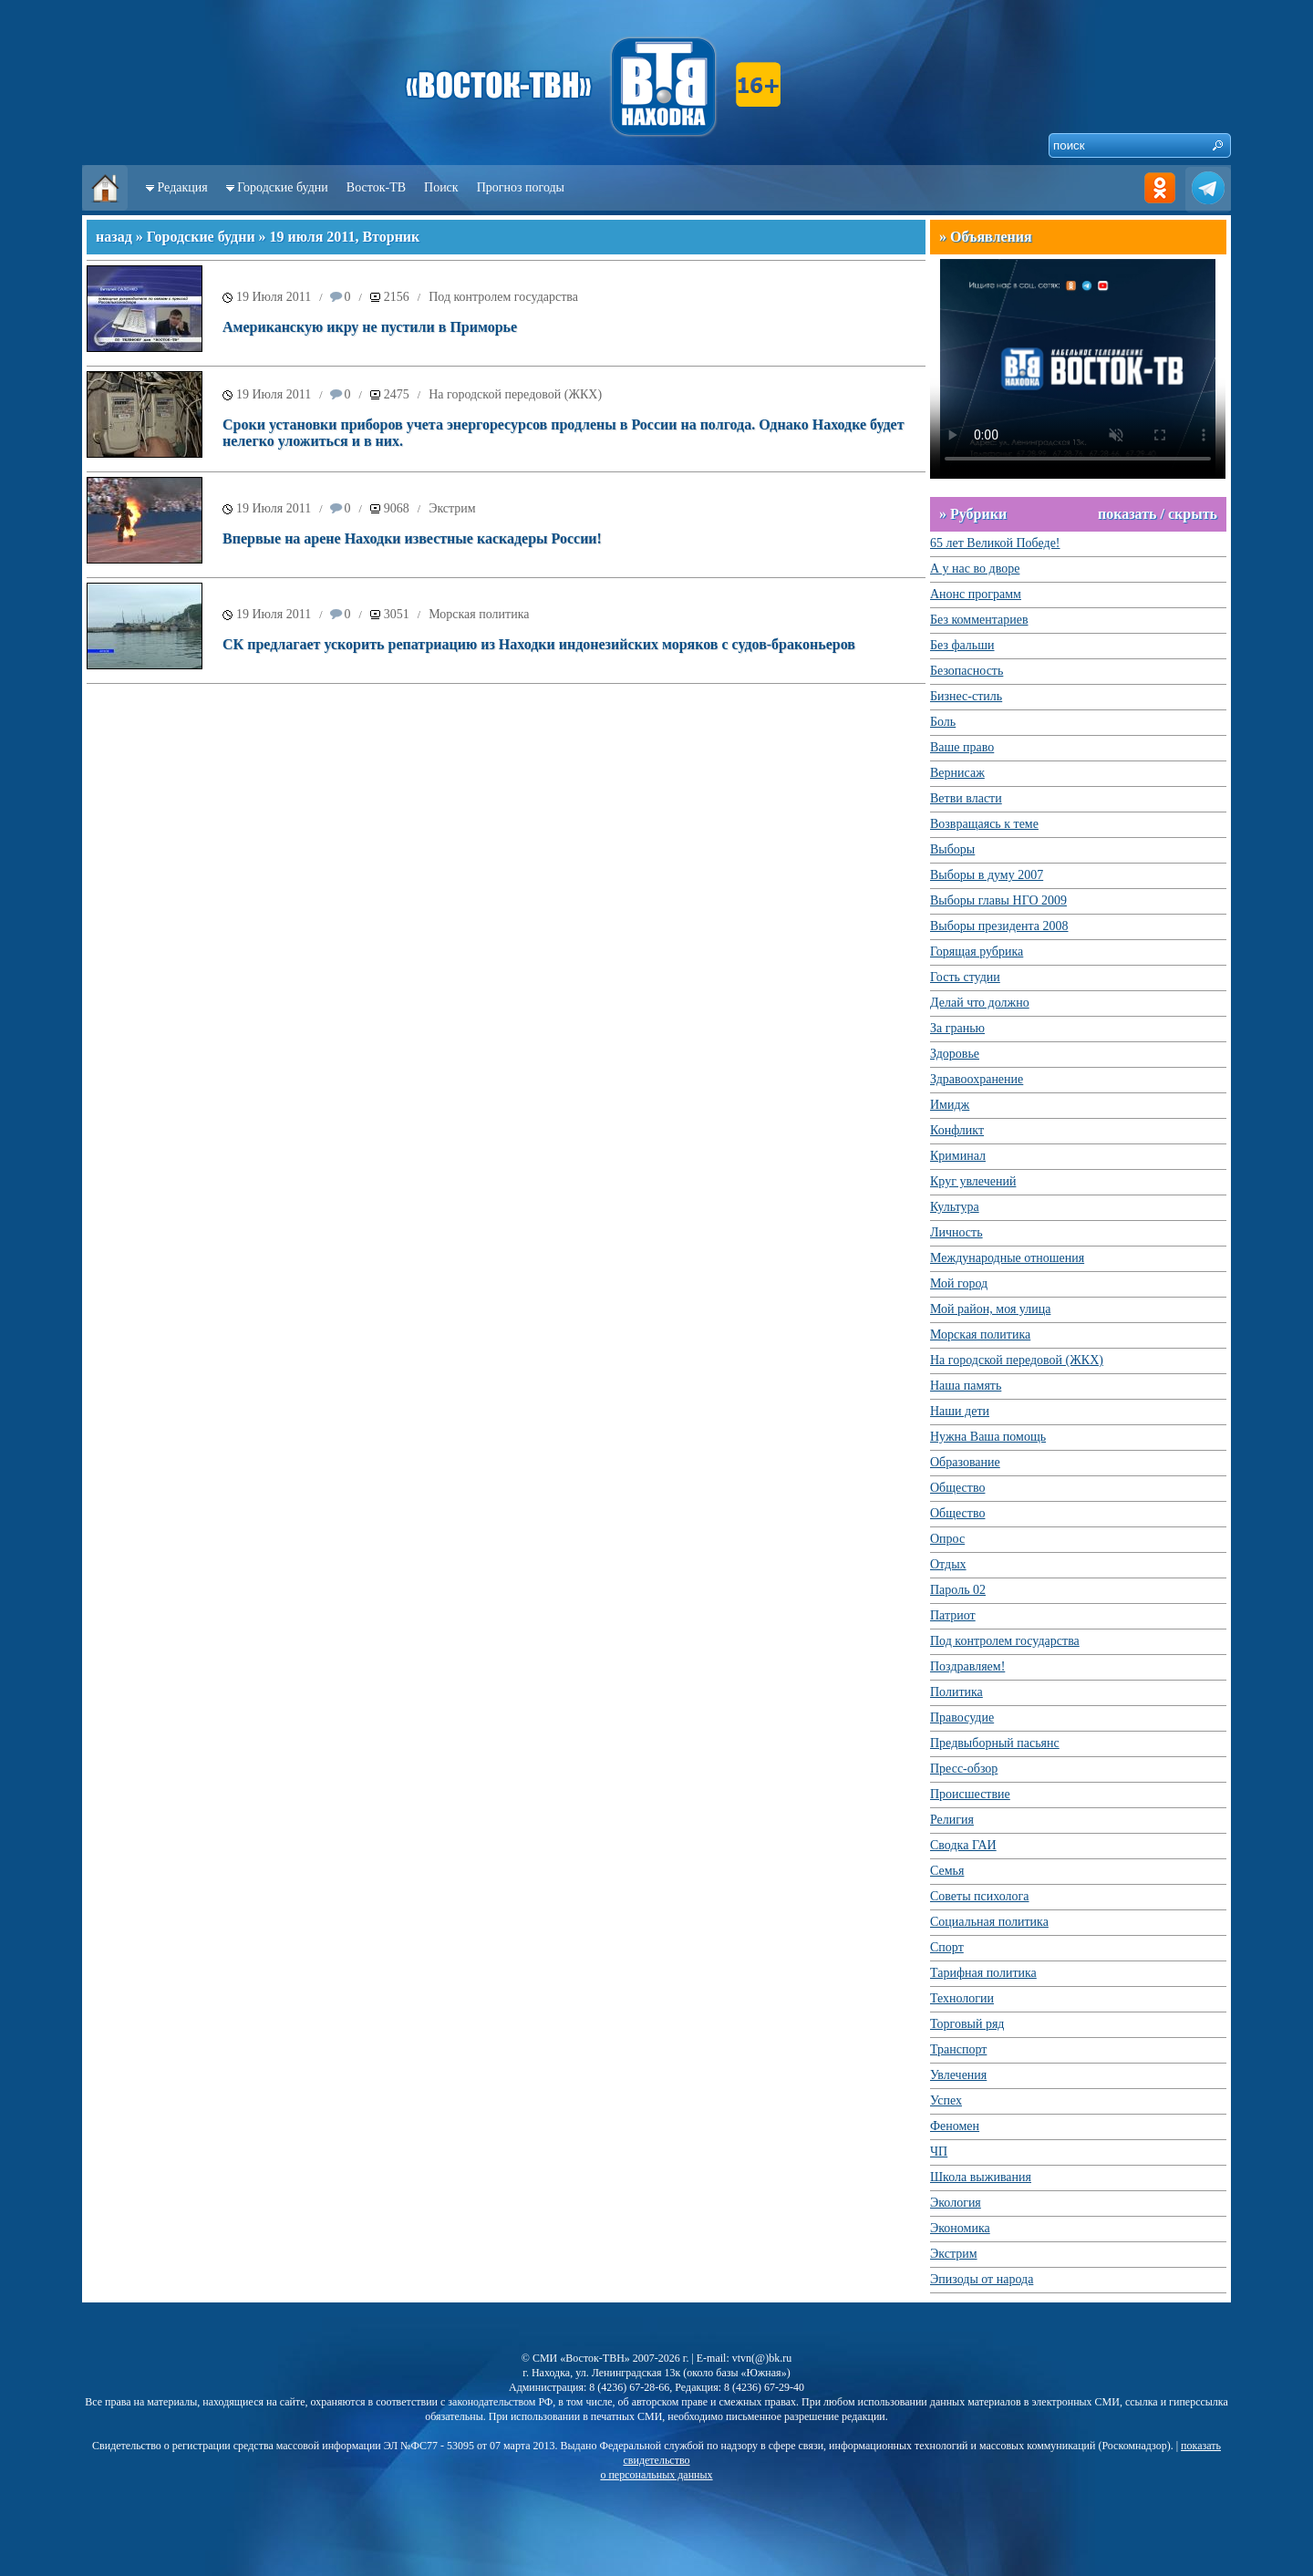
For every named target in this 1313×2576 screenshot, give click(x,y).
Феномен (954, 2126)
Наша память (965, 1385)
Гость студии (965, 977)
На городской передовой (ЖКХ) (515, 394)
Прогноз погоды (520, 187)
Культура (954, 1207)
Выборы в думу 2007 (986, 875)
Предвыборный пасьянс (995, 1743)
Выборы (952, 849)
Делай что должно (979, 1002)
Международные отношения (1007, 1258)
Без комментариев (979, 619)
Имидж (949, 1105)
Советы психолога (979, 1896)
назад (114, 236)
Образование (965, 1462)
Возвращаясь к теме (984, 824)
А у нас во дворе (974, 568)
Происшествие (970, 1794)
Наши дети (959, 1411)
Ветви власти (966, 798)
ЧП (938, 2151)
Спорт (947, 1947)
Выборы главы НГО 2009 (998, 900)
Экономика (960, 2228)
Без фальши (962, 645)
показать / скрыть (1157, 514)
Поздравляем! (967, 1666)
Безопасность (966, 671)
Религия (952, 1819)
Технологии (962, 1998)
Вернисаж (957, 773)
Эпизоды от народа (981, 2279)
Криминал (958, 1156)
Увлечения (958, 2075)
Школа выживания (980, 2177)
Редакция (183, 187)
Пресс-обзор (964, 1768)
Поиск (441, 187)
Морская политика (479, 614)
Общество (957, 1488)
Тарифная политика (983, 1973)
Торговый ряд (967, 2024)
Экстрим (452, 508)
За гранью (957, 1028)
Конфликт (957, 1130)
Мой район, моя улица (990, 1309)
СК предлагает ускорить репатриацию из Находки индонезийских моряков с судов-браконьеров (538, 644)
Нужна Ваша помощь (988, 1436)
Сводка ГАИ (963, 1845)
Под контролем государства (503, 297)
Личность (956, 1232)
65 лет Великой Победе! (995, 543)
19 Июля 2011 (273, 297)
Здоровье (954, 1053)
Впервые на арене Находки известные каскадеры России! (412, 538)
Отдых (948, 1564)
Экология (955, 2202)
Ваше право (962, 747)
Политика (956, 1692)
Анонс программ (975, 594)
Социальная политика (989, 1922)
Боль (943, 722)
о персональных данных (656, 2474)
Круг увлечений (973, 1181)
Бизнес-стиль (966, 696)
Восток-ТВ (376, 187)
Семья (947, 1871)
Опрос (947, 1539)
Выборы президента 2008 (999, 926)
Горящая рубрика (976, 951)
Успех (946, 2100)
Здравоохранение (976, 1079)
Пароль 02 (958, 1590)
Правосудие (962, 1717)
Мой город (958, 1283)
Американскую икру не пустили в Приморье (369, 327)
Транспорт (958, 2049)
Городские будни (282, 187)
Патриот (953, 1615)
